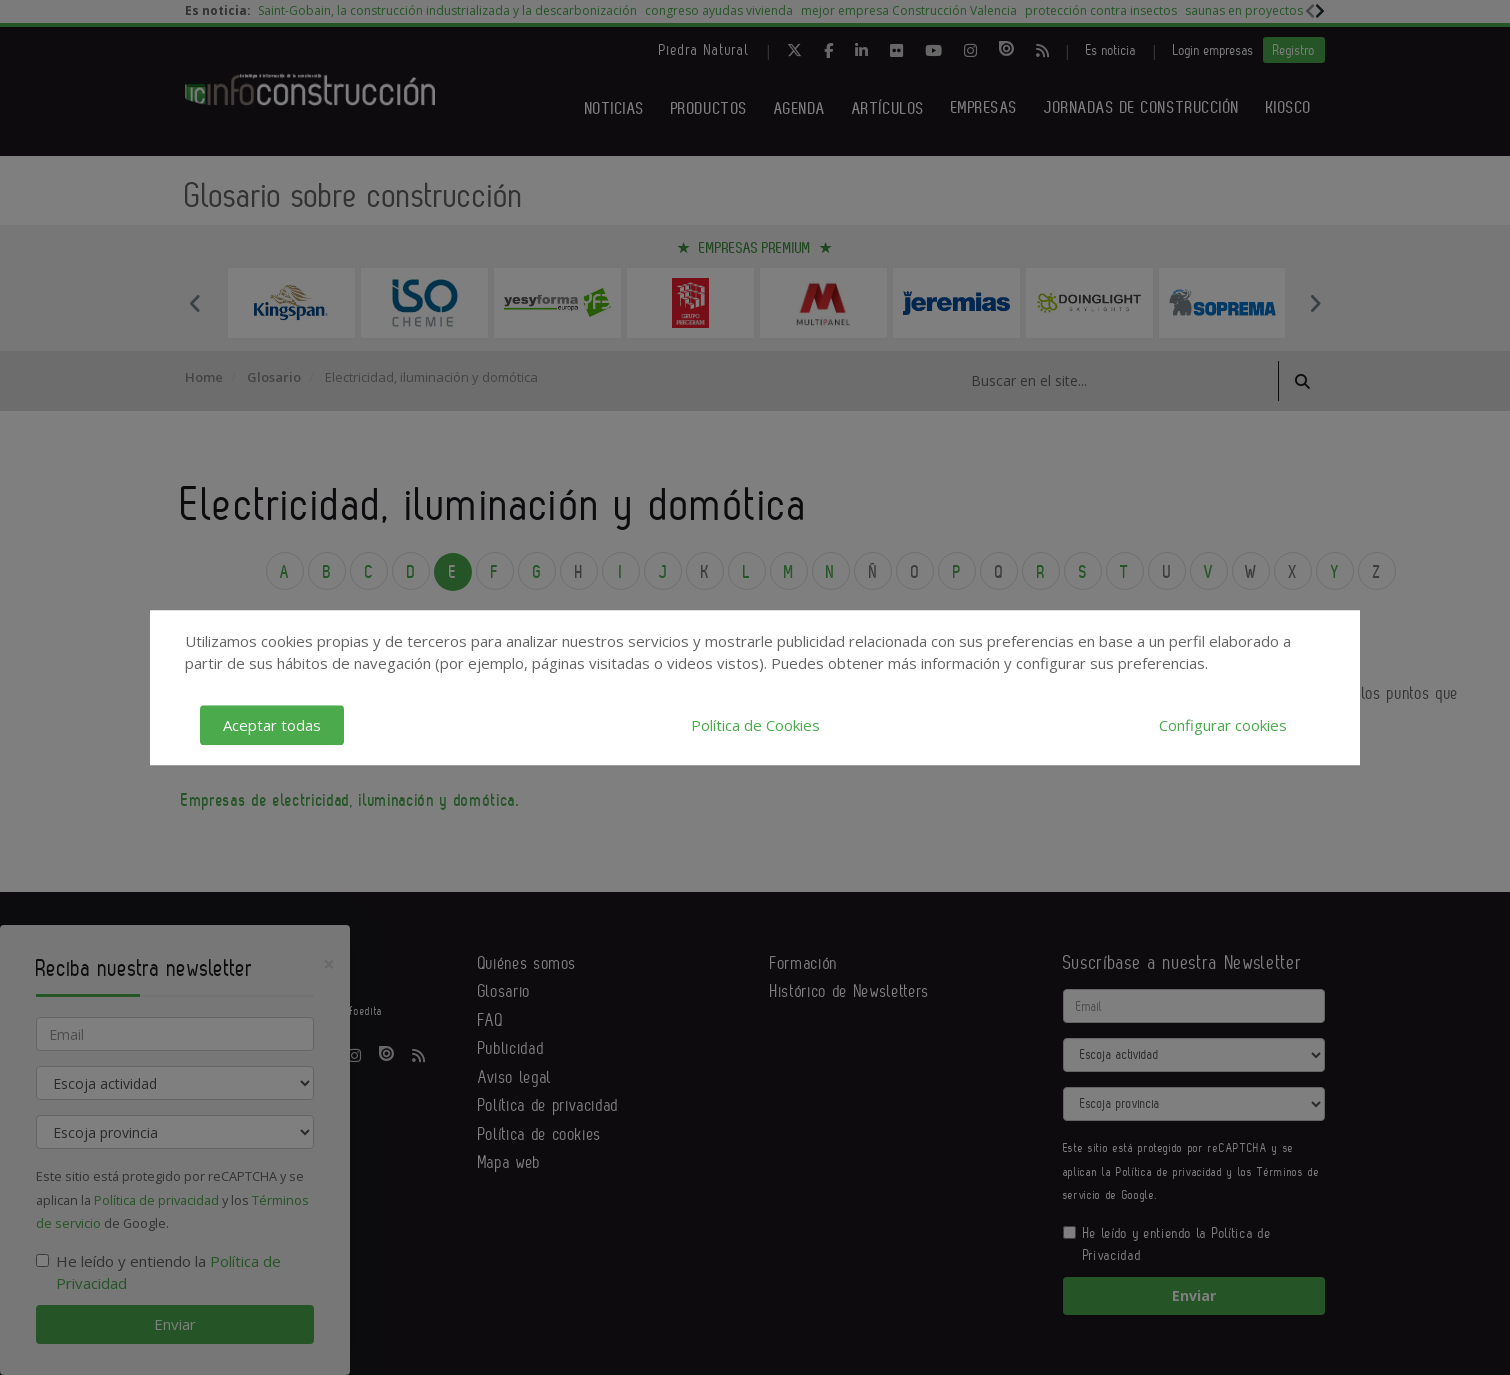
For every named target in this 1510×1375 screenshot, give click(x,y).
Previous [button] (195, 303)
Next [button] (1315, 303)
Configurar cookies (1223, 725)
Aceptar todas (272, 725)
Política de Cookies (755, 725)
